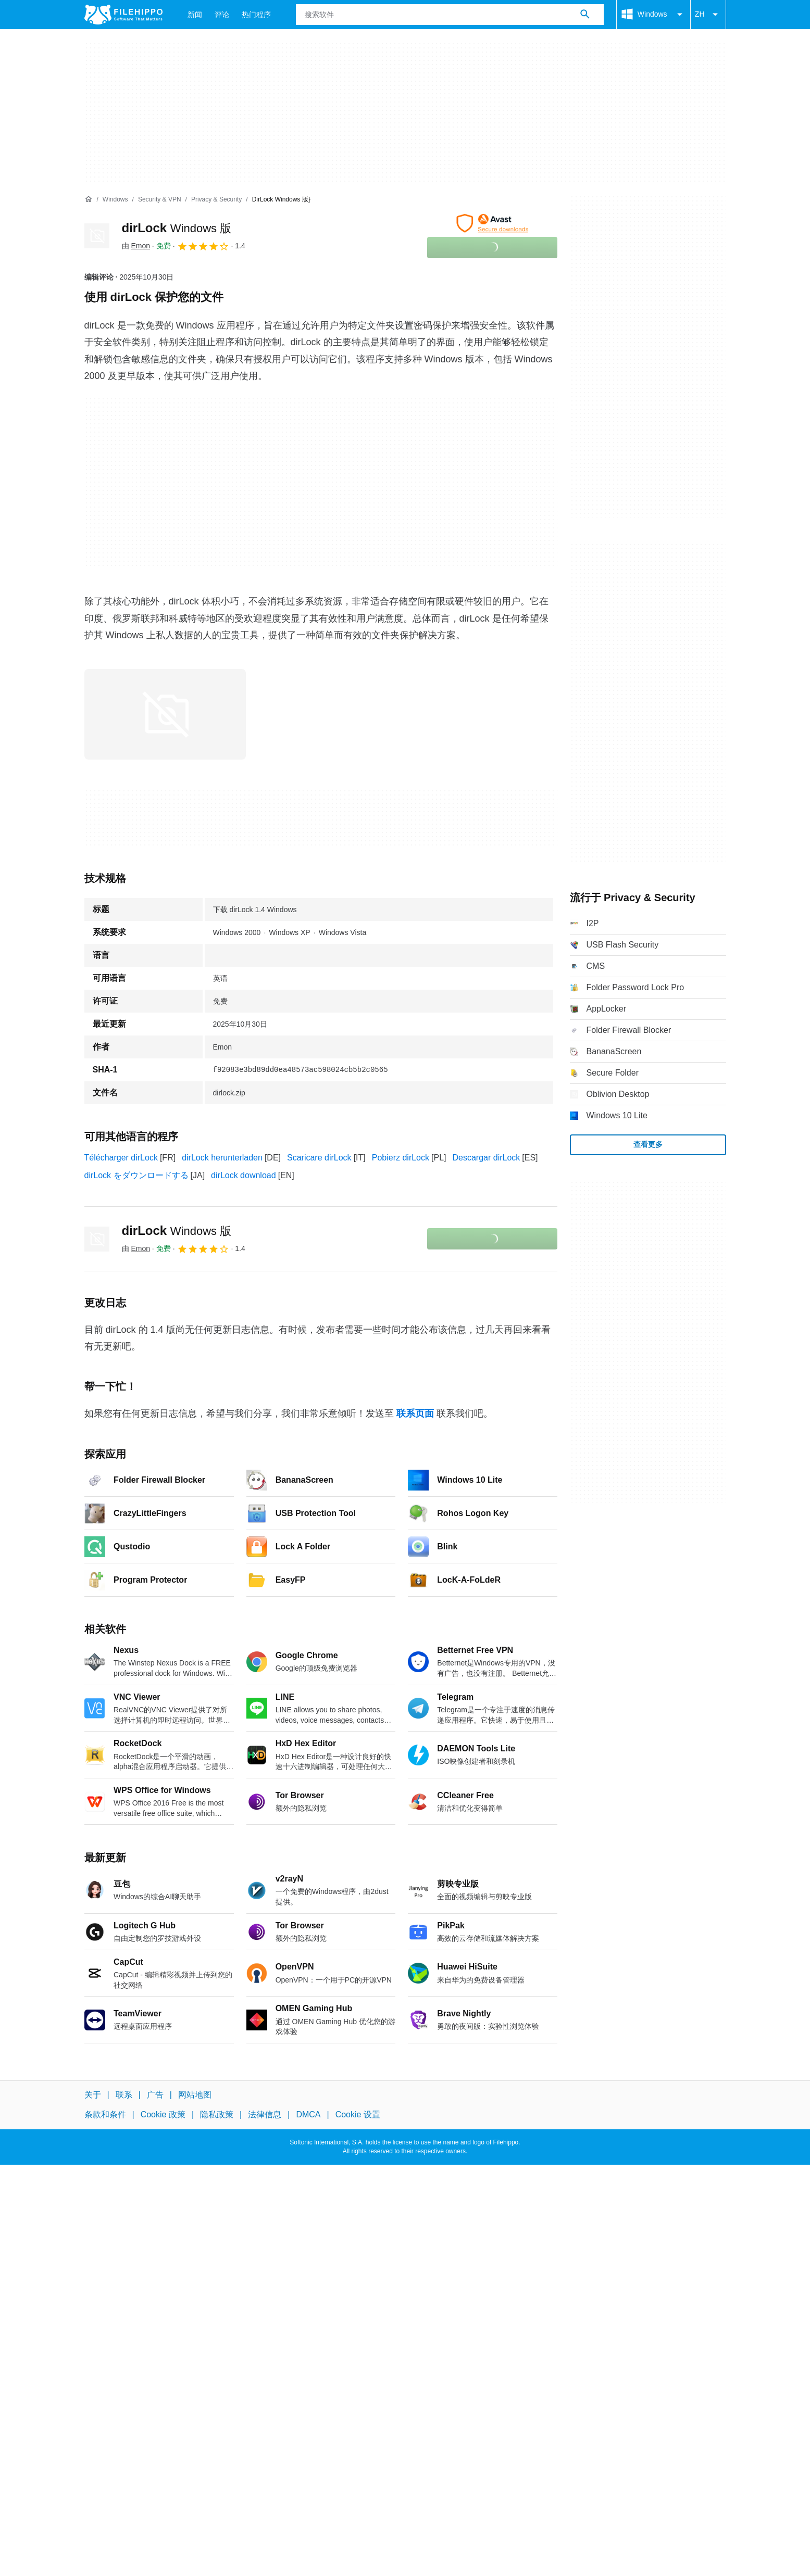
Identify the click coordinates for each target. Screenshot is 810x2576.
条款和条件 (105, 2115)
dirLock (177, 228)
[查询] (450, 14)
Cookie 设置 (357, 2115)
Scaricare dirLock (319, 1157)
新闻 (195, 14)
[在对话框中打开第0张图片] (165, 714)
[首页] (88, 199)
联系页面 (415, 1413)
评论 (222, 14)
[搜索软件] (585, 14)
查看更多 (648, 1144)
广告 (155, 2094)
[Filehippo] (123, 14)
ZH (708, 14)
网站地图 (194, 2094)
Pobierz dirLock (400, 1157)
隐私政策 (216, 2115)
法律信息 (264, 2115)
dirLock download (243, 1175)
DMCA (308, 2115)
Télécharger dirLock (121, 1157)
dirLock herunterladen (222, 1157)
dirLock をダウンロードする (136, 1175)
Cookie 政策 (163, 2115)
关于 (92, 2094)
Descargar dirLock (486, 1157)
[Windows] (115, 199)
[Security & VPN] (159, 199)
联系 (124, 2094)
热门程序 (256, 14)
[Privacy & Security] (216, 199)
